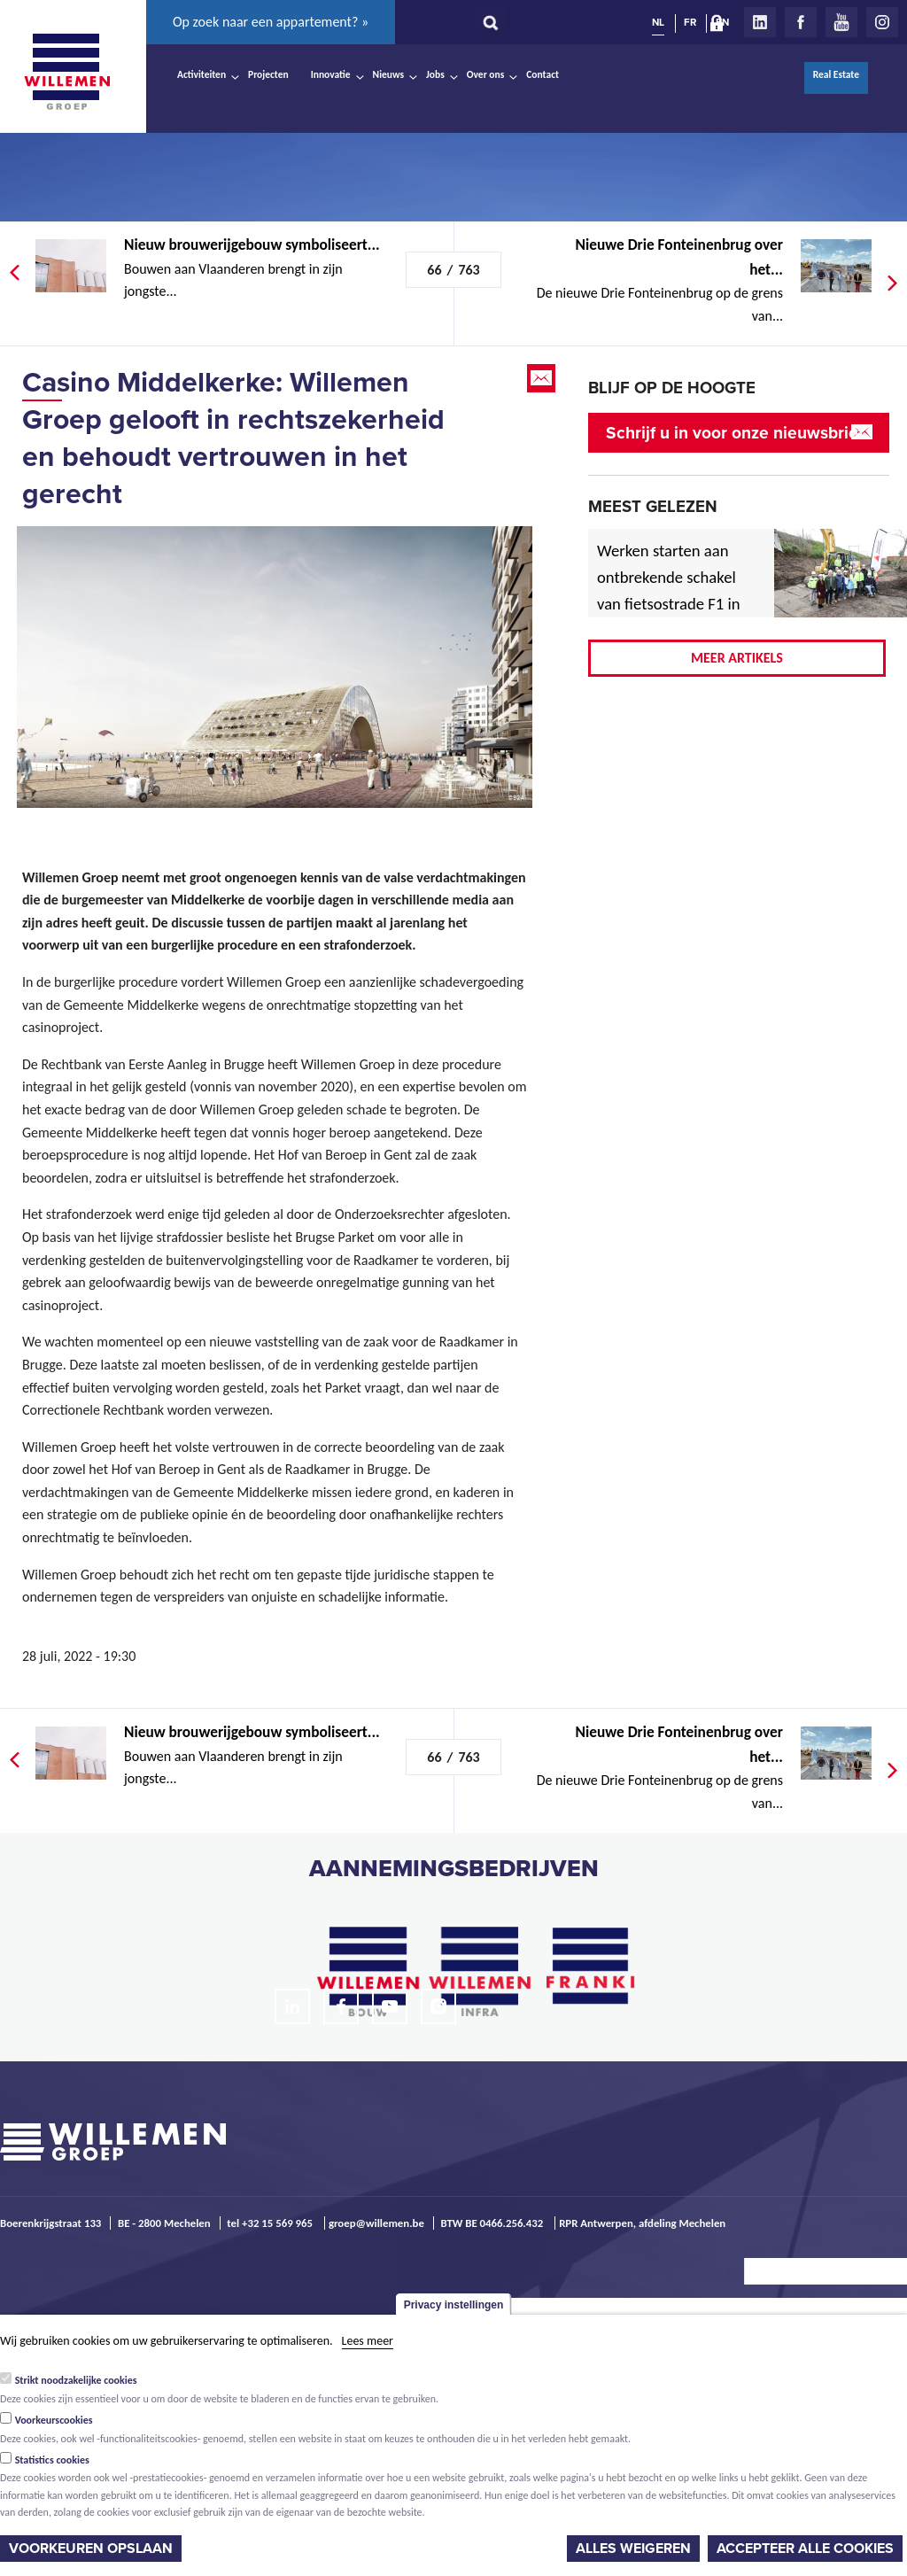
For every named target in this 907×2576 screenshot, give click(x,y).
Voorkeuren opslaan (91, 2548)
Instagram (882, 22)
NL (658, 22)
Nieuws (388, 74)
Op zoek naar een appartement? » (270, 21)
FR (690, 22)
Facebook (801, 22)
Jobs (435, 74)
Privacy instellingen (454, 2305)
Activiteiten (201, 74)
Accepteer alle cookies (805, 2548)
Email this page (543, 378)
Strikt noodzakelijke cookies (76, 2380)
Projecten (268, 74)
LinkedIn (760, 22)
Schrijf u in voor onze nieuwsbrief (735, 433)
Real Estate (836, 74)
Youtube (841, 22)
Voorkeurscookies (54, 2420)
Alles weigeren (633, 2548)
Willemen (66, 72)
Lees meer (367, 2340)
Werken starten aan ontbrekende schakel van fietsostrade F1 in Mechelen (668, 590)
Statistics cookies (52, 2460)
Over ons (486, 74)
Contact (542, 74)
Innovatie (331, 74)
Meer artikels (737, 657)
